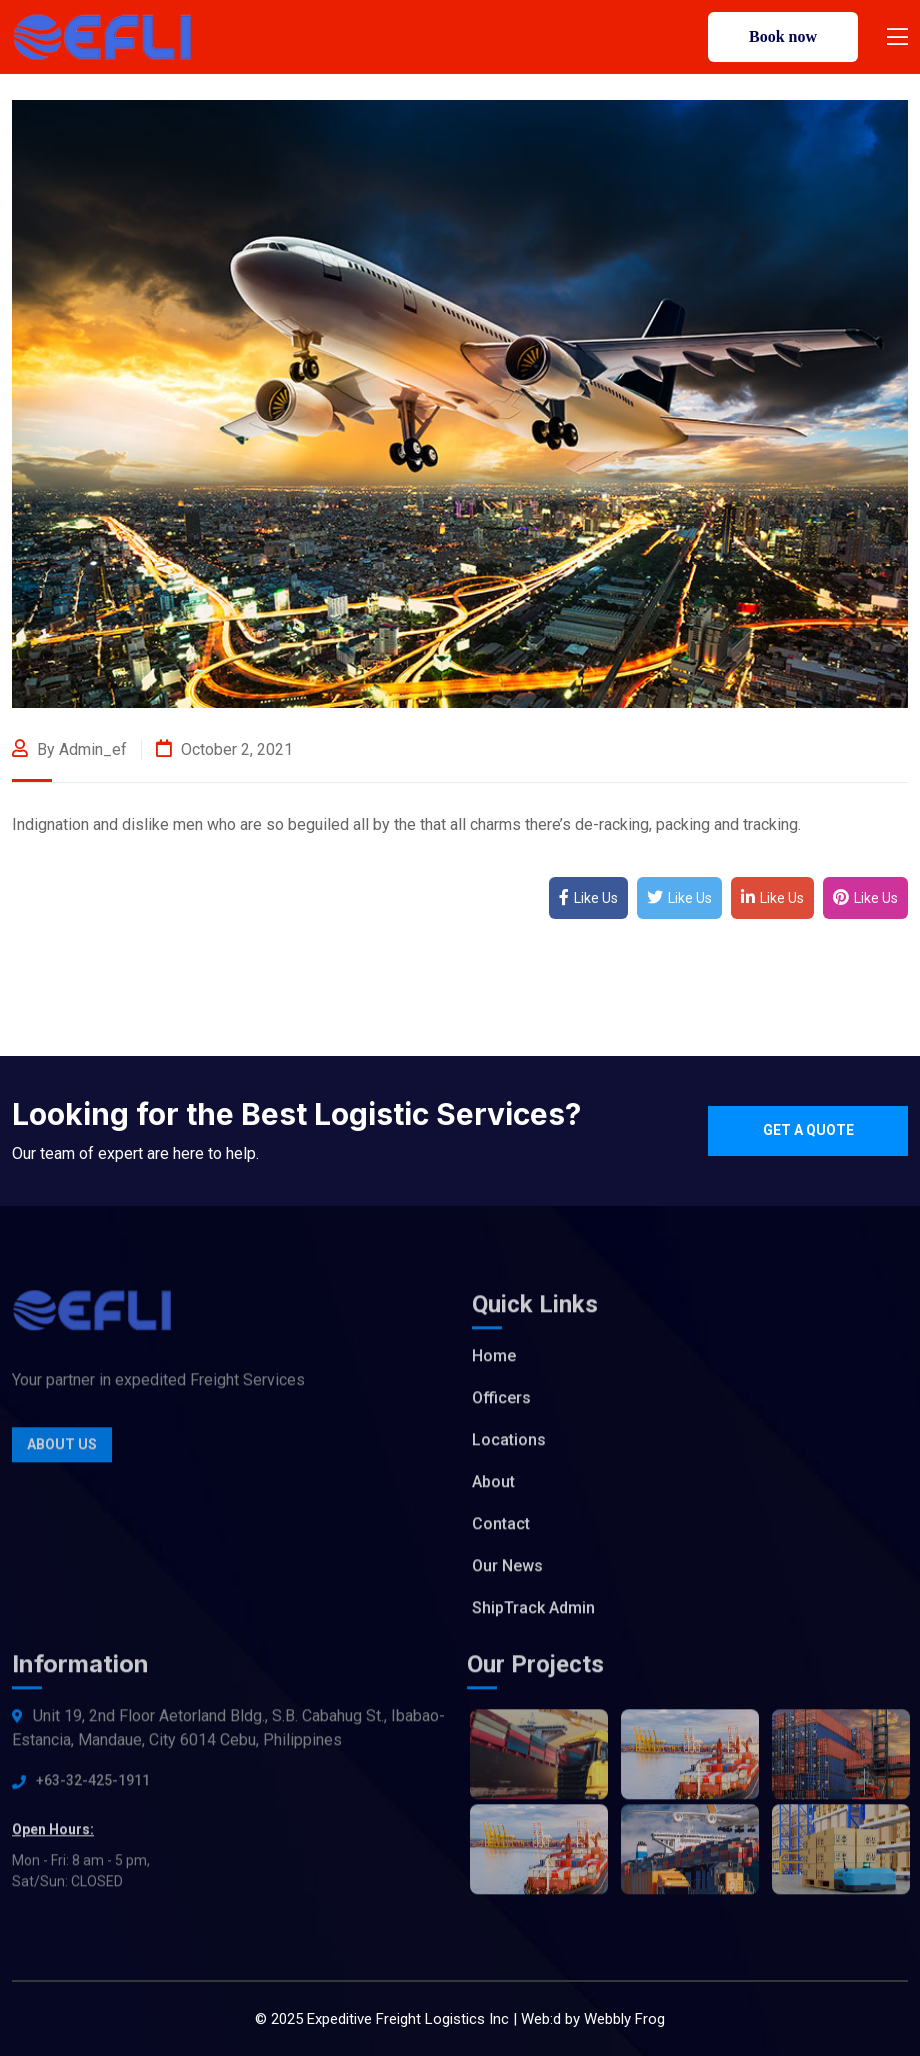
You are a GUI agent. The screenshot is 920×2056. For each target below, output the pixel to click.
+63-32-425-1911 (93, 1785)
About (493, 1486)
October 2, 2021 (224, 749)
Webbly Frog (624, 2019)
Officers (501, 1402)
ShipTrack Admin (533, 1612)
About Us (62, 1450)
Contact (501, 1528)
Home (494, 1360)
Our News (507, 1570)
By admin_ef (69, 749)
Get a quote (808, 1130)
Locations (509, 1444)
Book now (783, 36)
